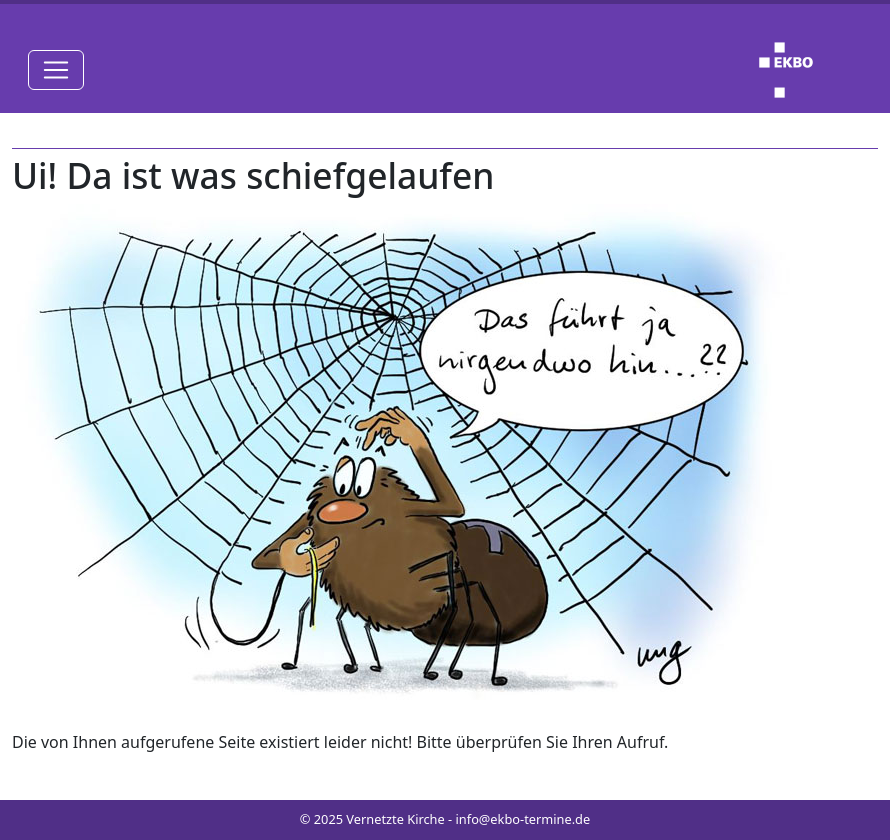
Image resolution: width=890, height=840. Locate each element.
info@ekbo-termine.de (523, 819)
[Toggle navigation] (56, 70)
